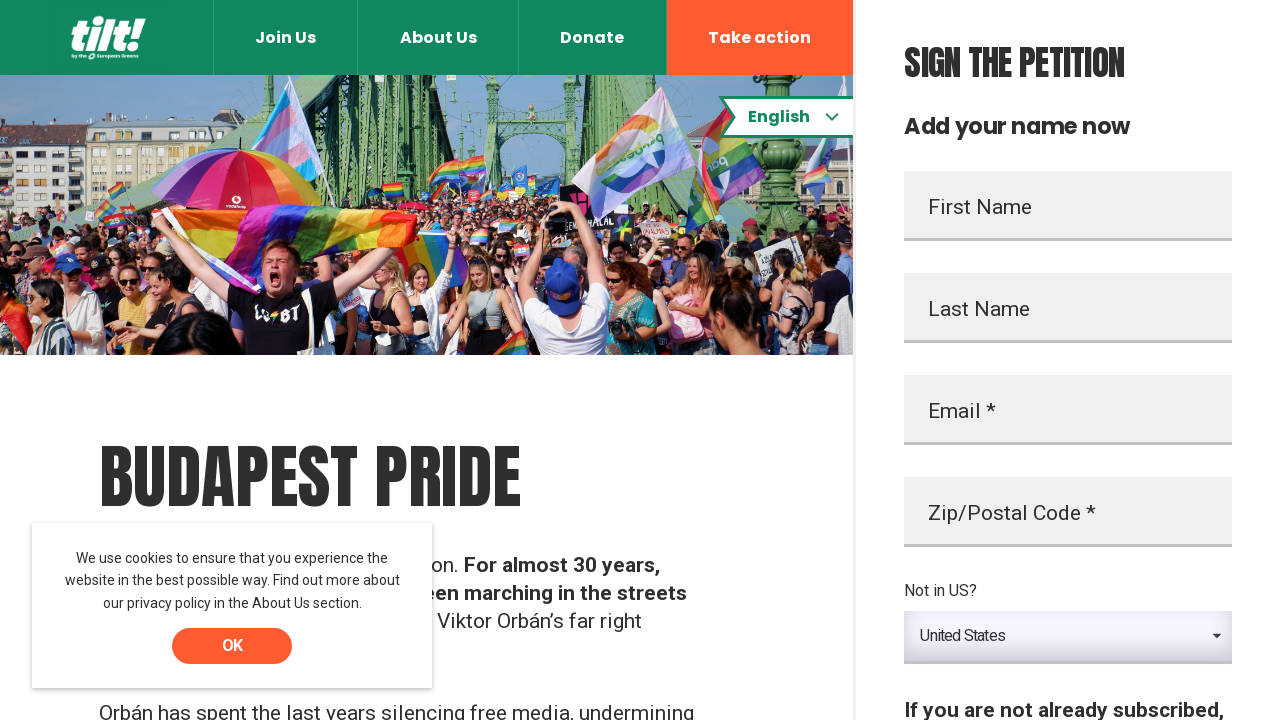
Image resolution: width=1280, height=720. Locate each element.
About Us (438, 37)
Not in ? (940, 590)
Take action (759, 37)
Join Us (285, 37)
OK (232, 645)
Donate (592, 37)
